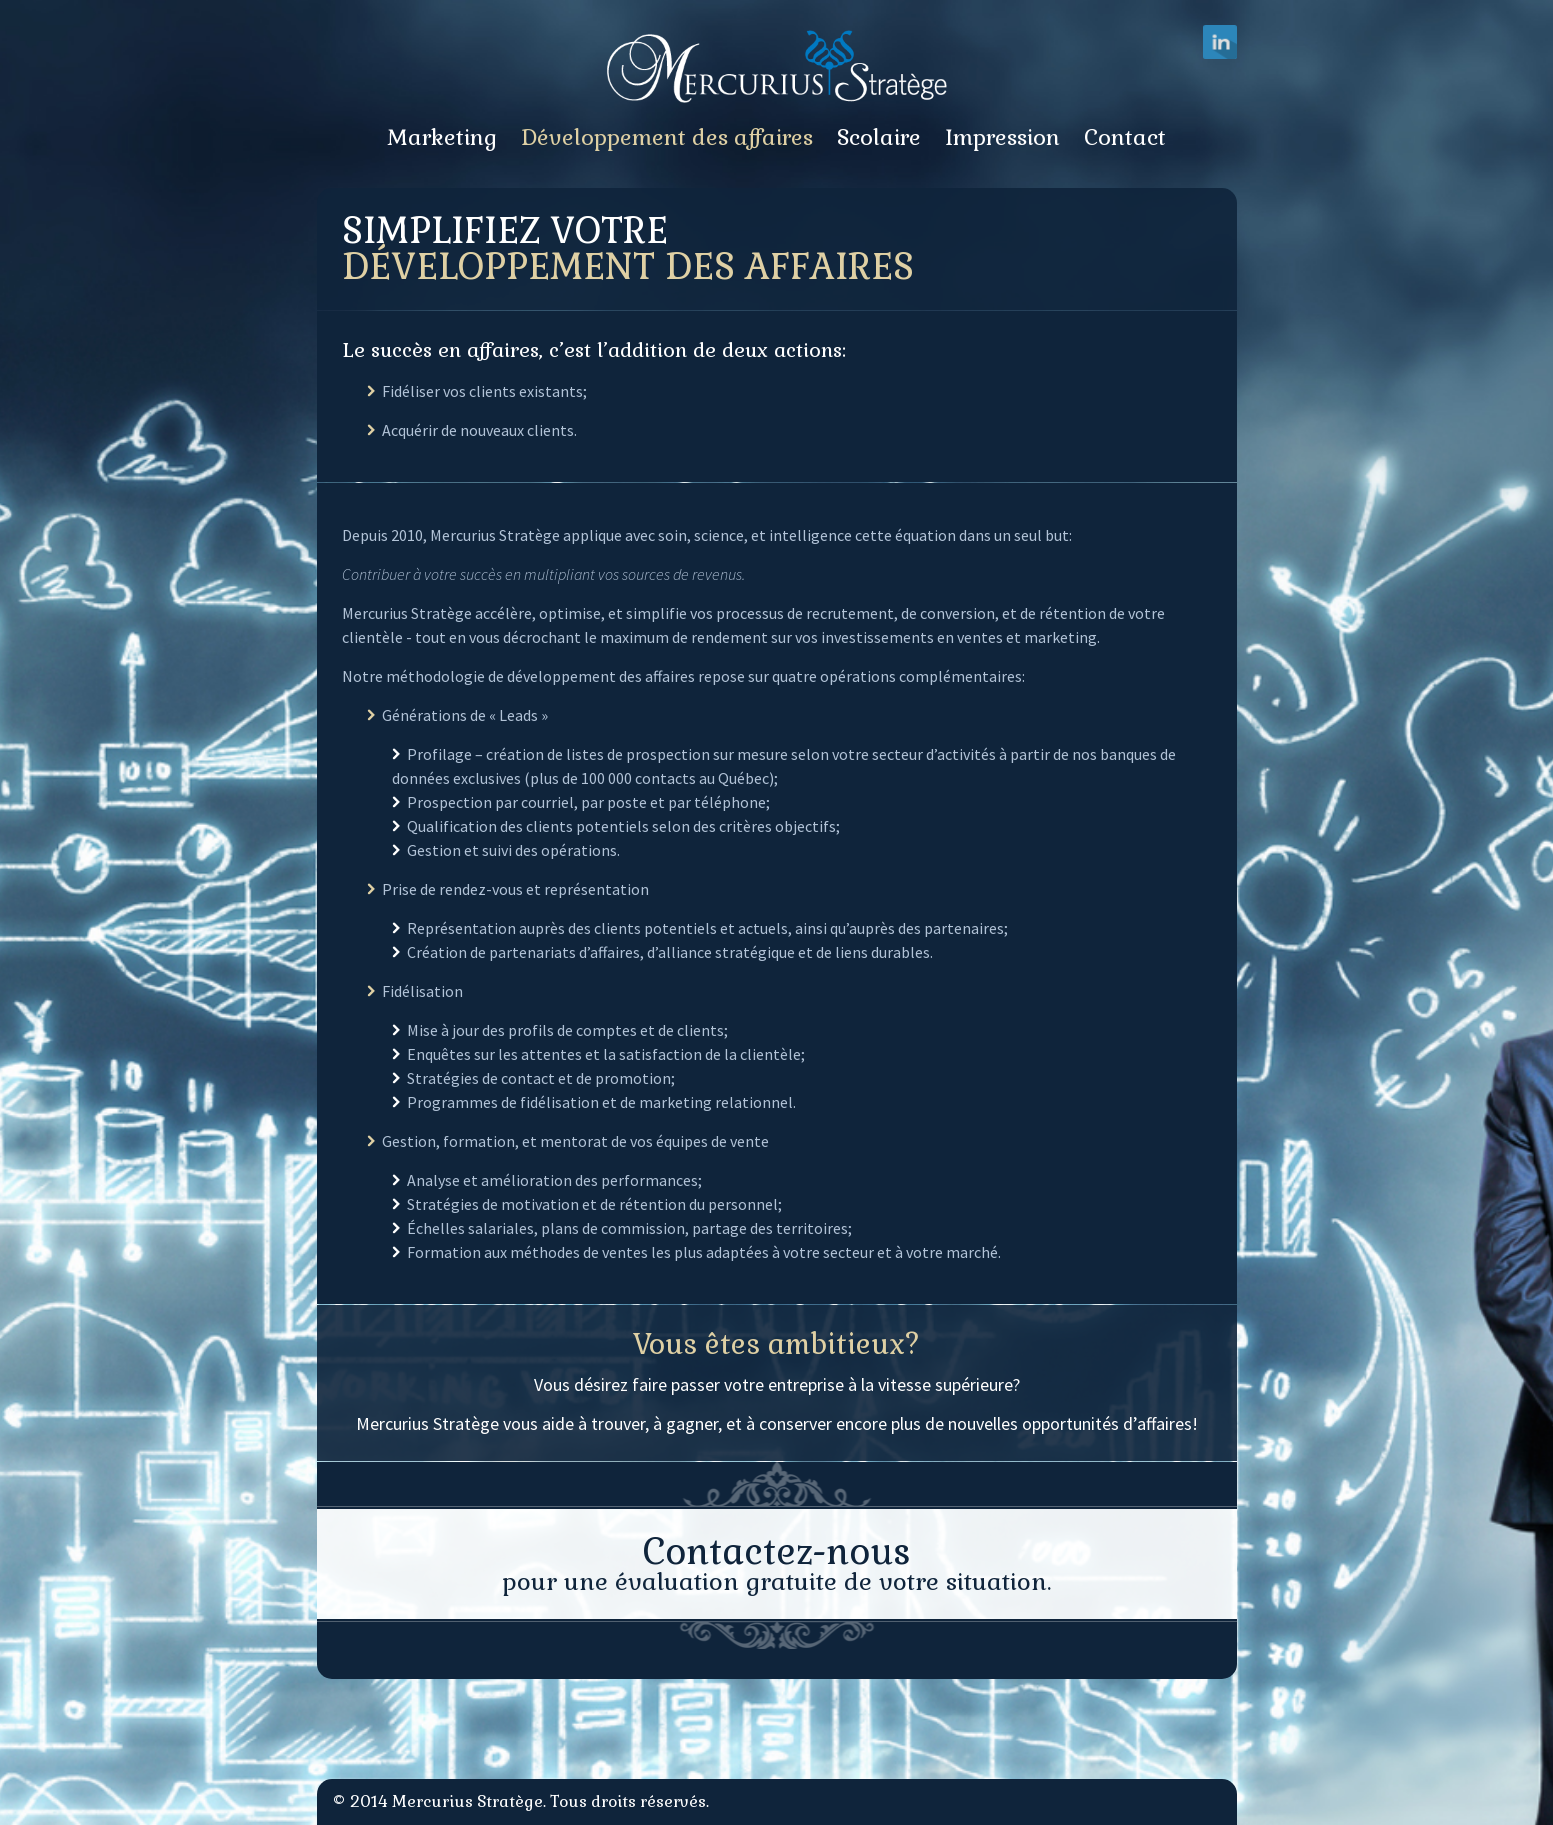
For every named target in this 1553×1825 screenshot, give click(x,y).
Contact (1125, 137)
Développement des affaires (667, 137)
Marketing (442, 137)
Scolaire (879, 137)
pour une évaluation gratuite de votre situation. (776, 1563)
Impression (1002, 137)
